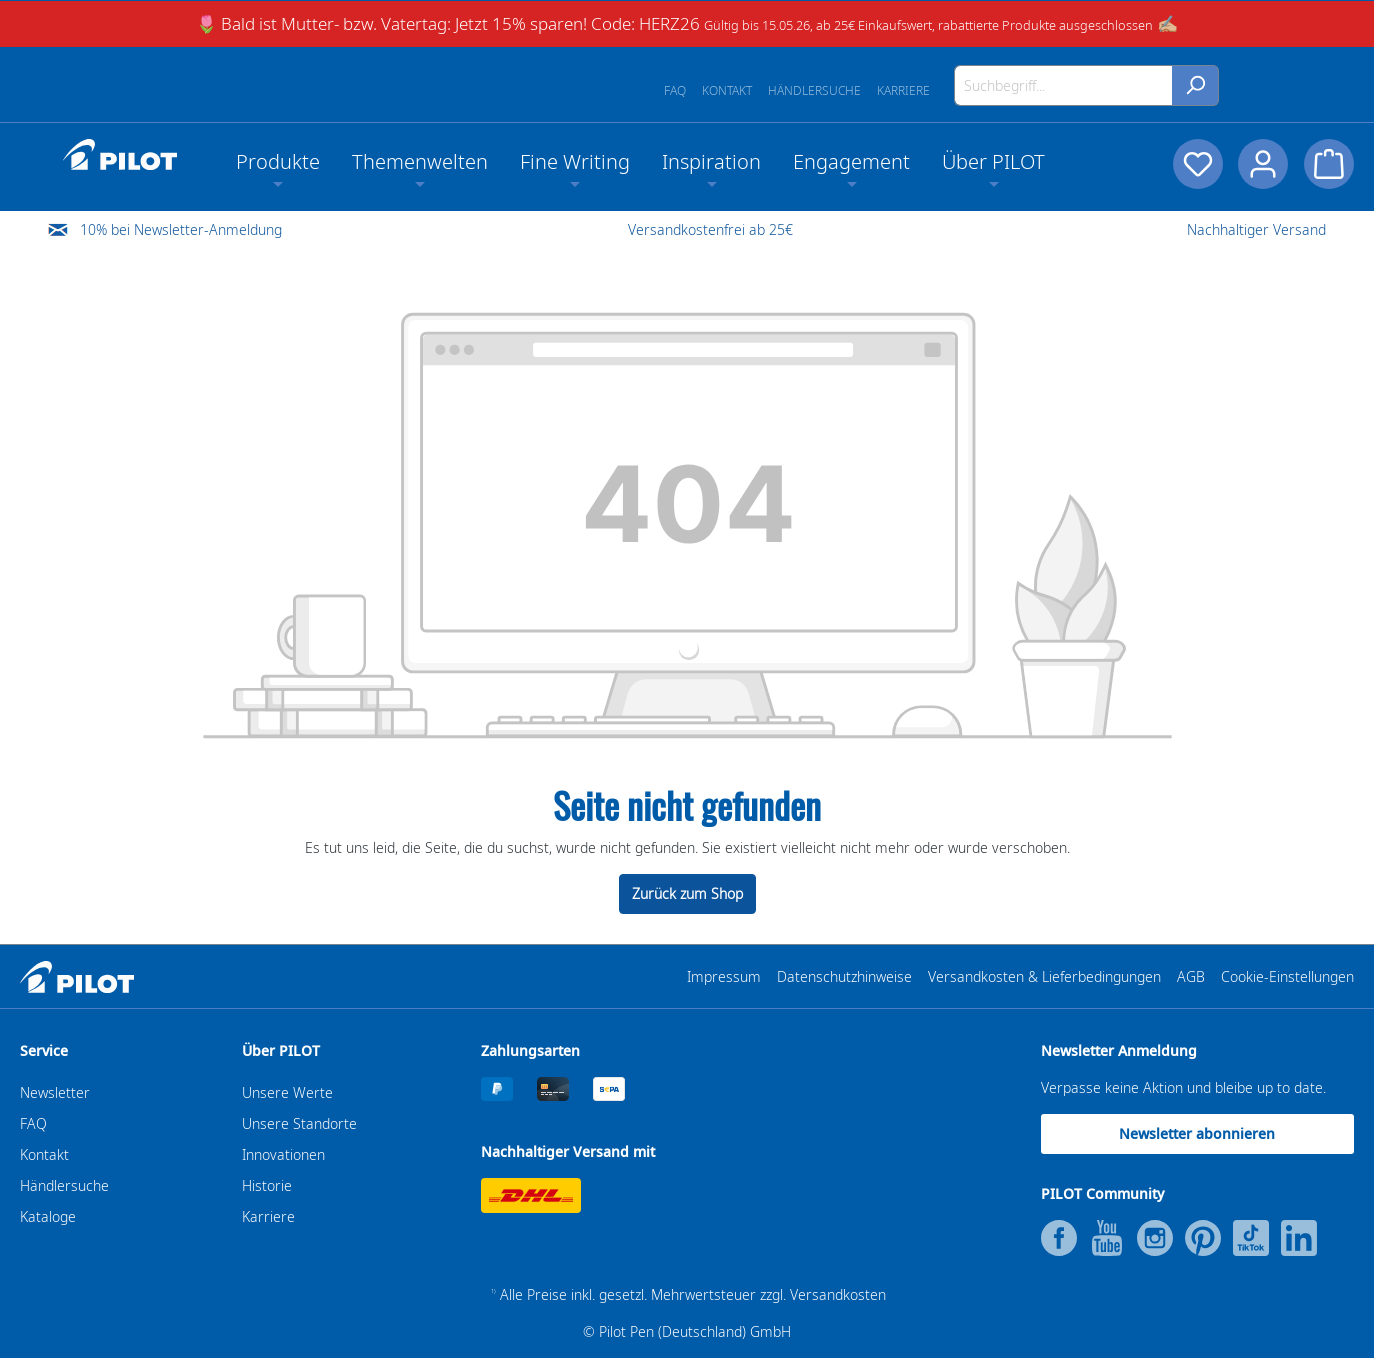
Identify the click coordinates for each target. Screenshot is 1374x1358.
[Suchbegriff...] (1063, 85)
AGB (1191, 976)
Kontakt (727, 90)
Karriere (903, 90)
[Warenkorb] (1329, 164)
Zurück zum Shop (687, 893)
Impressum (724, 976)
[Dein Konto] (1263, 164)
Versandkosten (838, 1294)
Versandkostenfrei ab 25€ (710, 229)
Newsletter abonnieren (1197, 1133)
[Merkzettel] (1197, 164)
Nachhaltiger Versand (1256, 229)
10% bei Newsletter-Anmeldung (181, 229)
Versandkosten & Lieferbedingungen (1044, 976)
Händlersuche (814, 90)
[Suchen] (1195, 85)
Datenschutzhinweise (844, 976)
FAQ (675, 90)
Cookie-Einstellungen (1287, 976)
